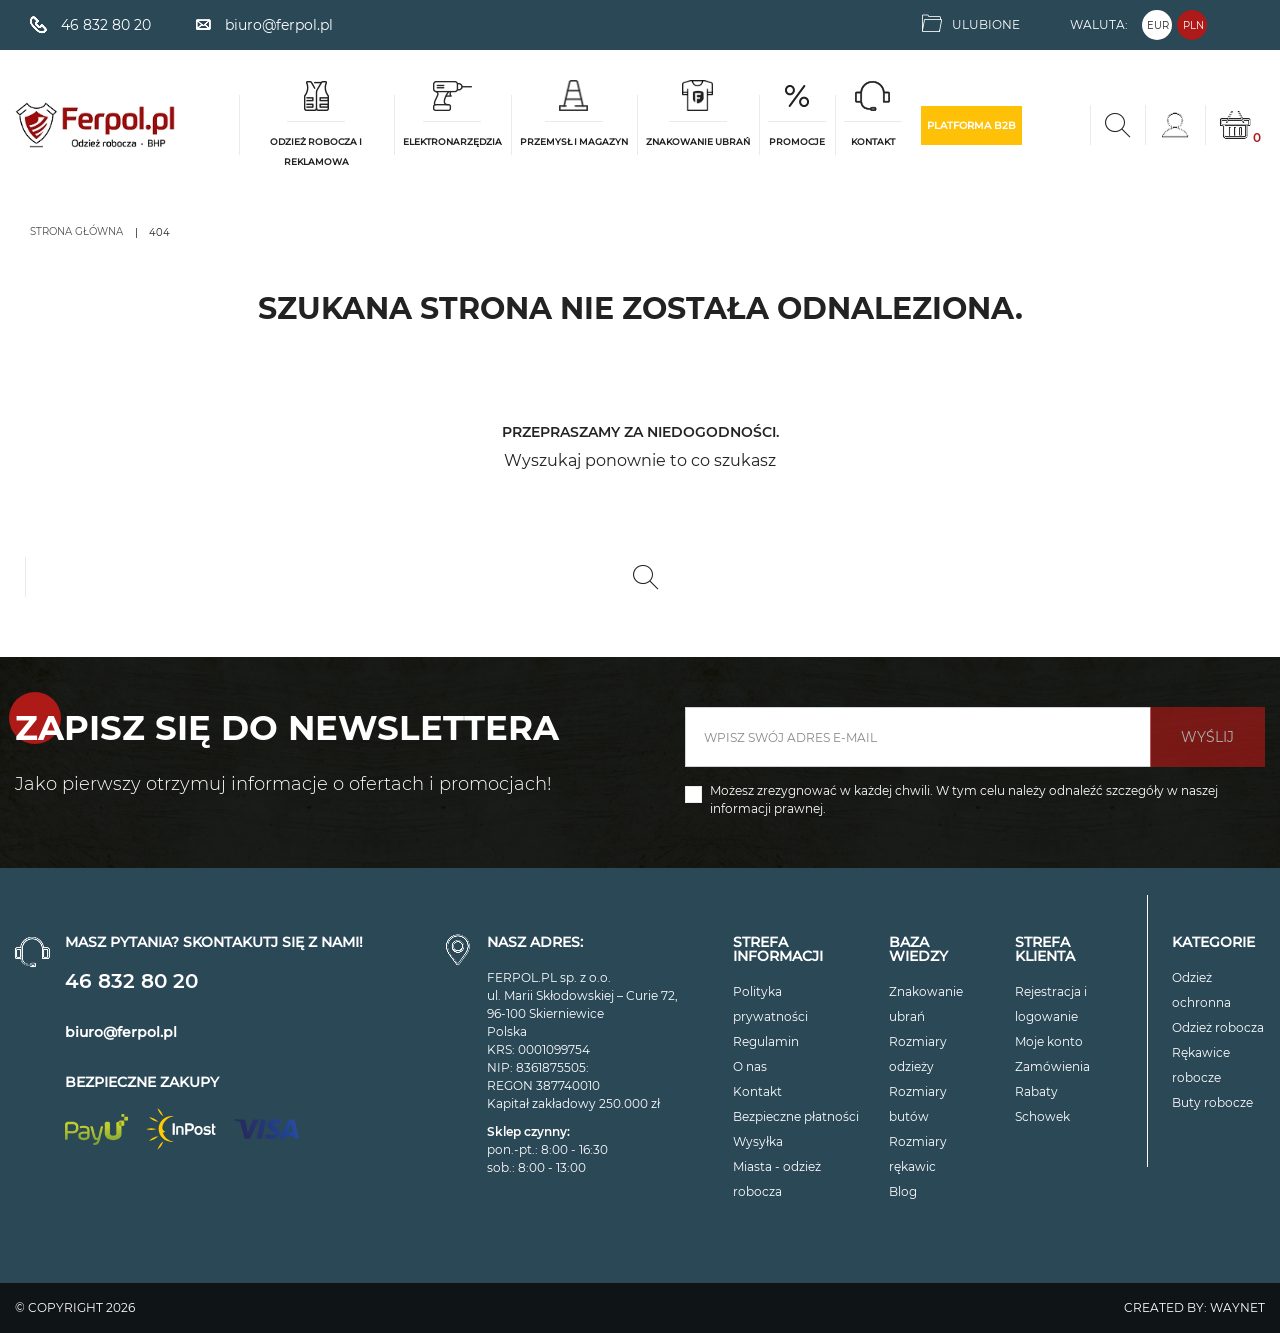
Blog (903, 1191)
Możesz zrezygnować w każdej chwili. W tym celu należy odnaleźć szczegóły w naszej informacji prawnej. (964, 799)
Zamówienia (1052, 1066)
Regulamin (766, 1041)
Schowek (1042, 1116)
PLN (1193, 25)
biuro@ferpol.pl (121, 1032)
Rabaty (1036, 1091)
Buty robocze (1212, 1102)
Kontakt (757, 1091)
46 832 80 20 (131, 981)
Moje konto (1049, 1041)
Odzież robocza (1218, 1027)
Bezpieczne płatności (796, 1116)
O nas (750, 1066)
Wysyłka (758, 1141)
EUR (1158, 25)
